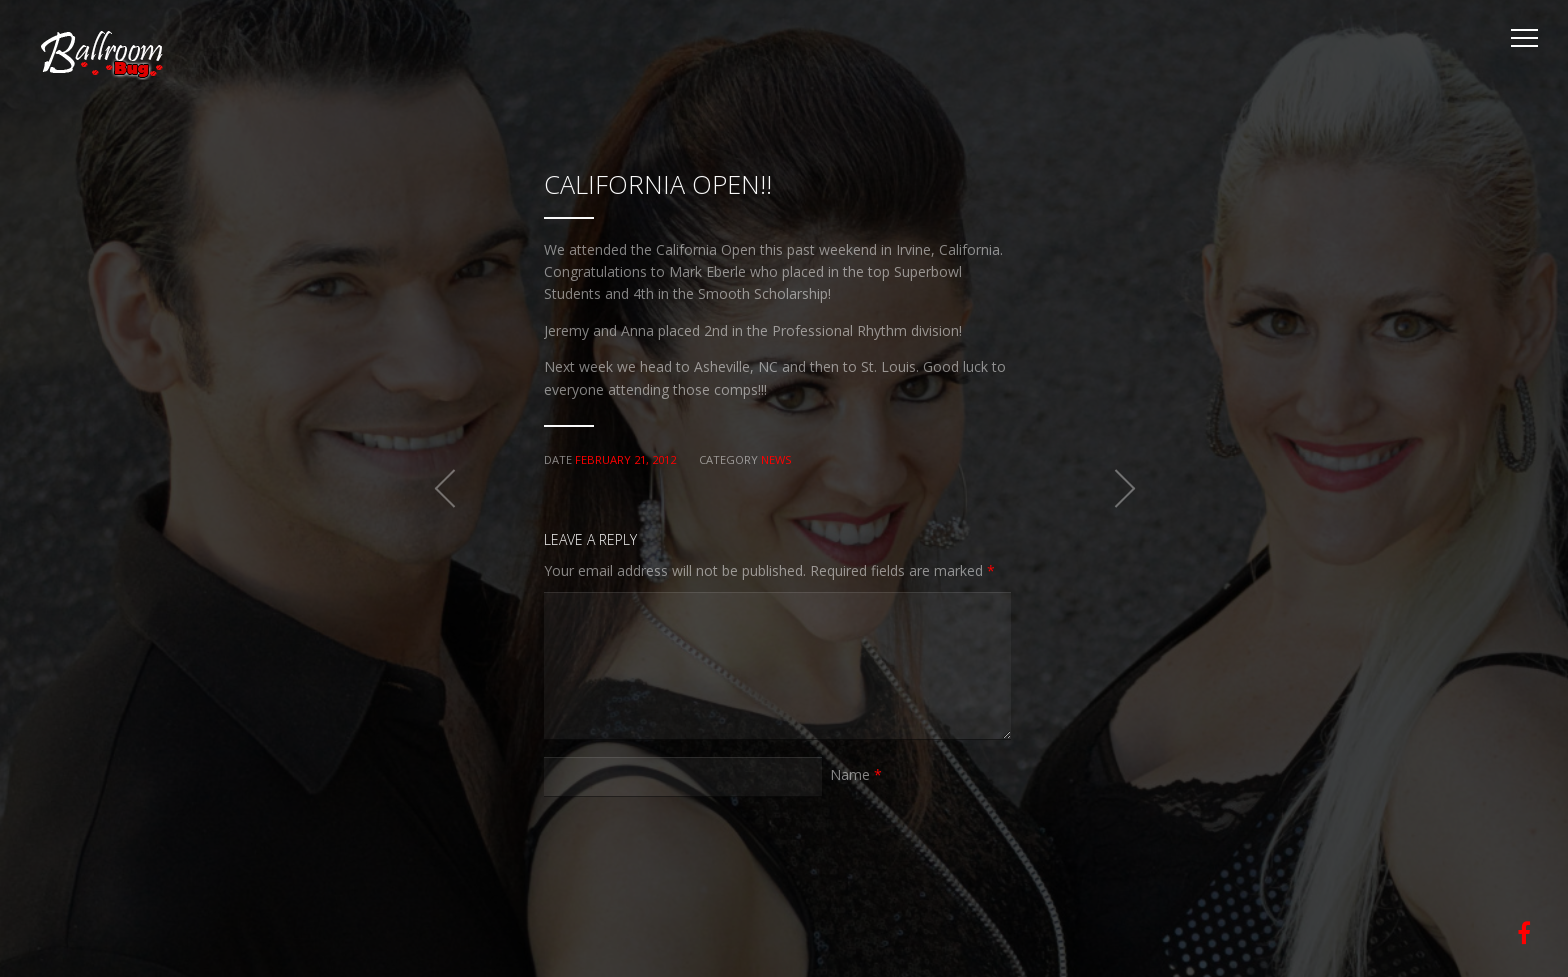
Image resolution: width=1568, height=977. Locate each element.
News (776, 459)
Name (856, 774)
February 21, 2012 (625, 459)
